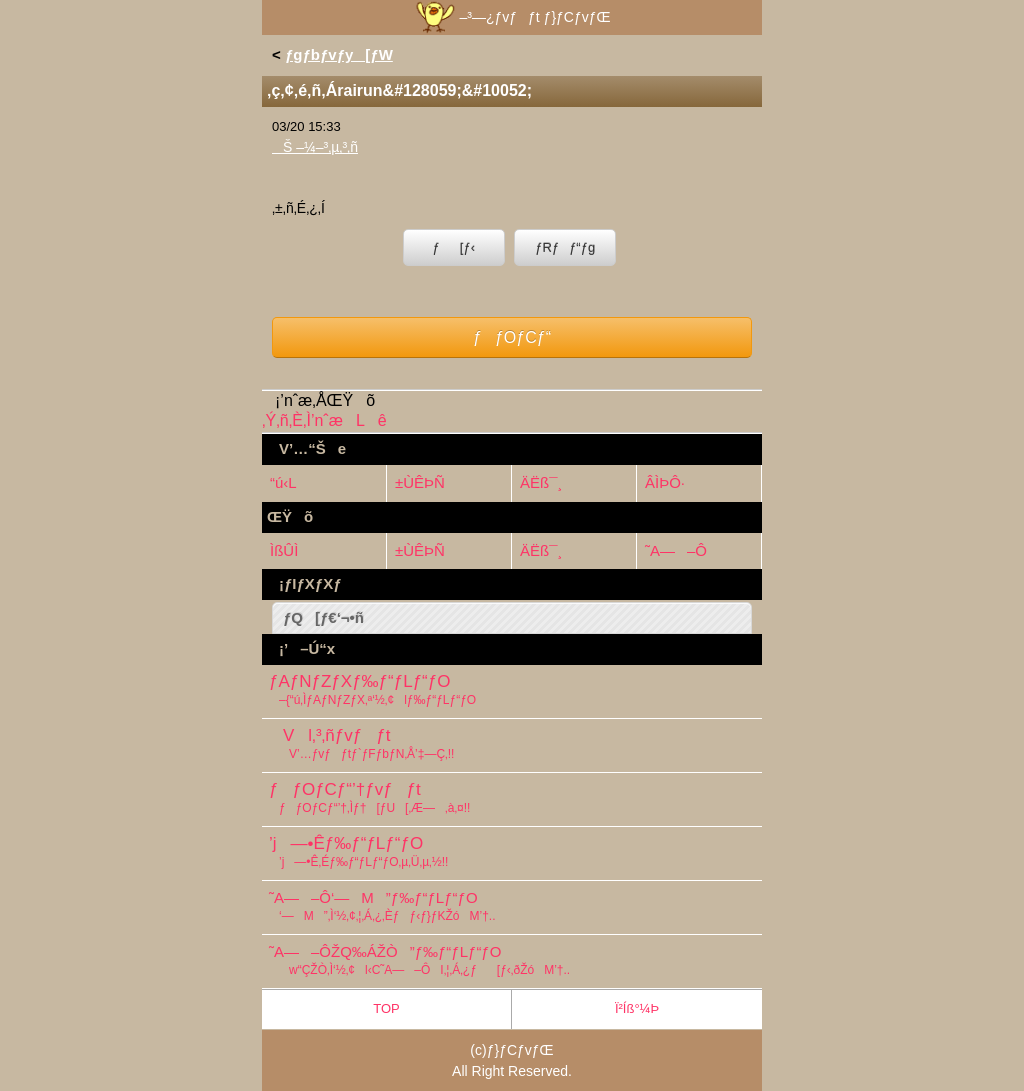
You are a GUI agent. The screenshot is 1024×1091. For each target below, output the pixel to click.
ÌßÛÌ (284, 550)
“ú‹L (283, 482)
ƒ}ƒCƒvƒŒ (520, 1050)
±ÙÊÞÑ (420, 482)
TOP (386, 1008)
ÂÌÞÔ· (665, 482)
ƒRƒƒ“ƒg (565, 247)
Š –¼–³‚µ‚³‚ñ (315, 147)
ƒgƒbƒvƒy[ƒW (339, 54)
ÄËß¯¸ (541, 482)
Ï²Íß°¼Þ (637, 1008)
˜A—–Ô (676, 550)
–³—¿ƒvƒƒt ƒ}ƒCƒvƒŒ (511, 17)
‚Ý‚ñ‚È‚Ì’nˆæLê (324, 420)
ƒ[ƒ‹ (454, 247)
